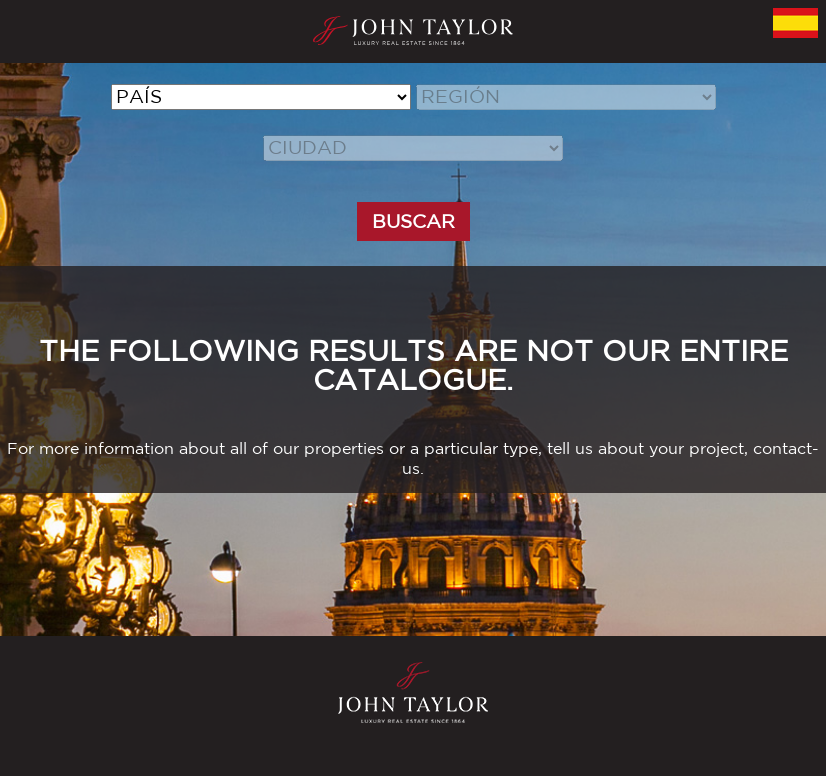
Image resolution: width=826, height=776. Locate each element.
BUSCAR (413, 221)
